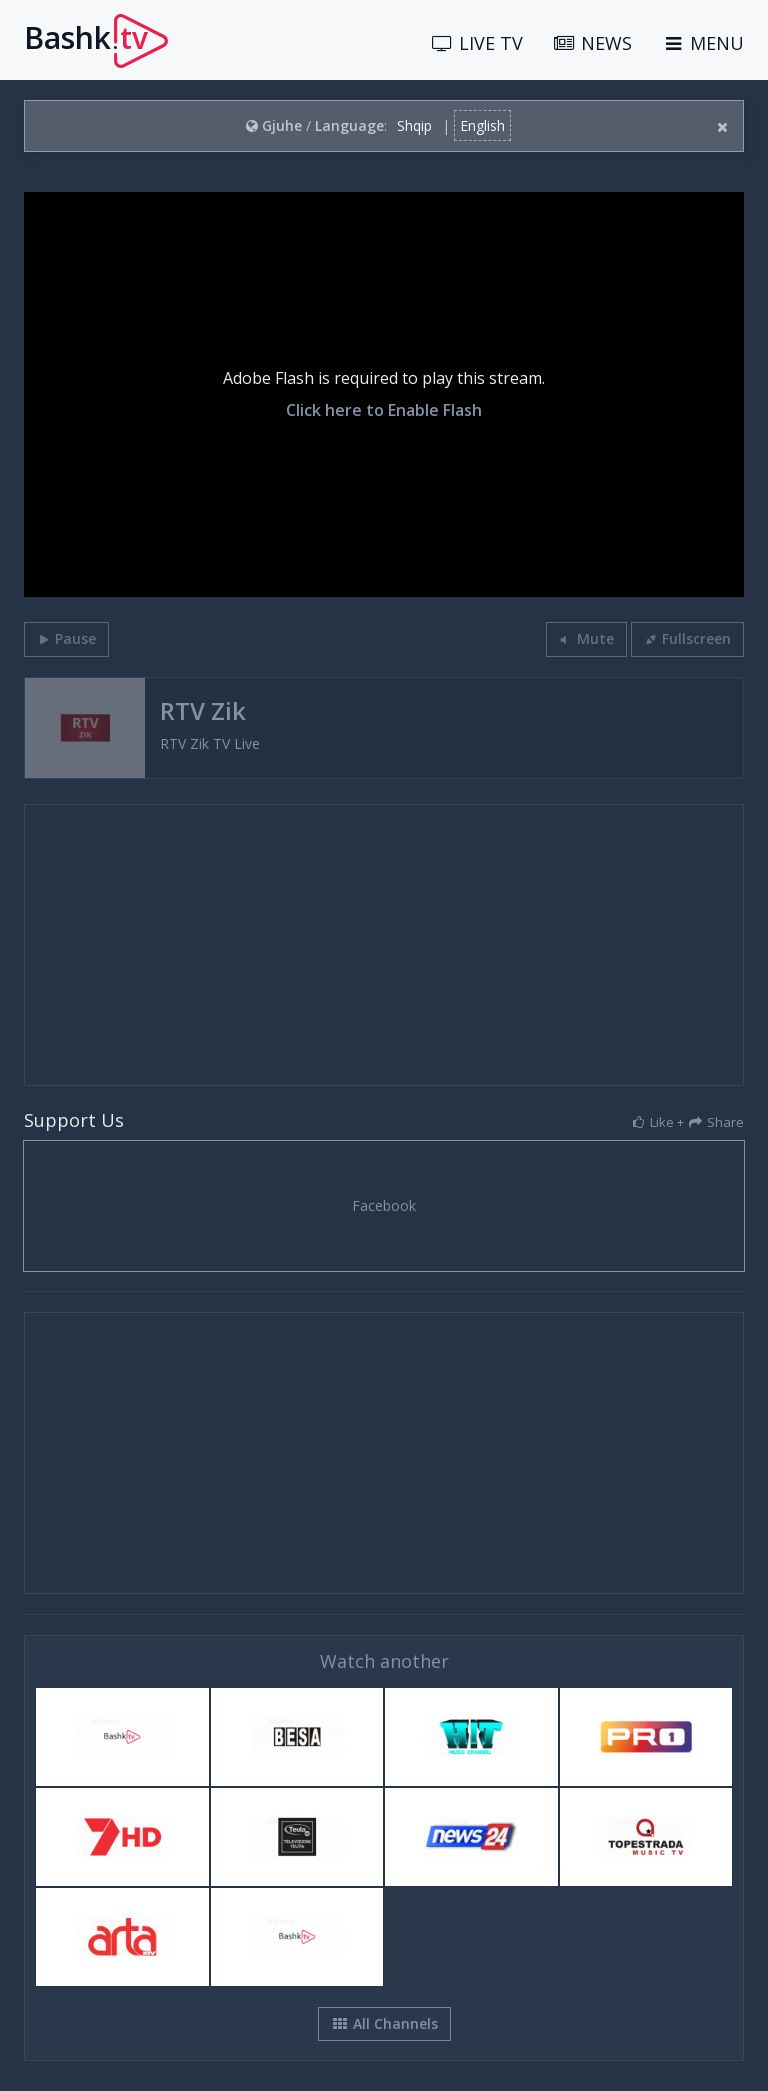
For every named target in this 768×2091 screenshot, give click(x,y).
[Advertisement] (384, 945)
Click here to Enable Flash (384, 411)
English (482, 125)
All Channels (384, 2023)
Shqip (414, 125)
